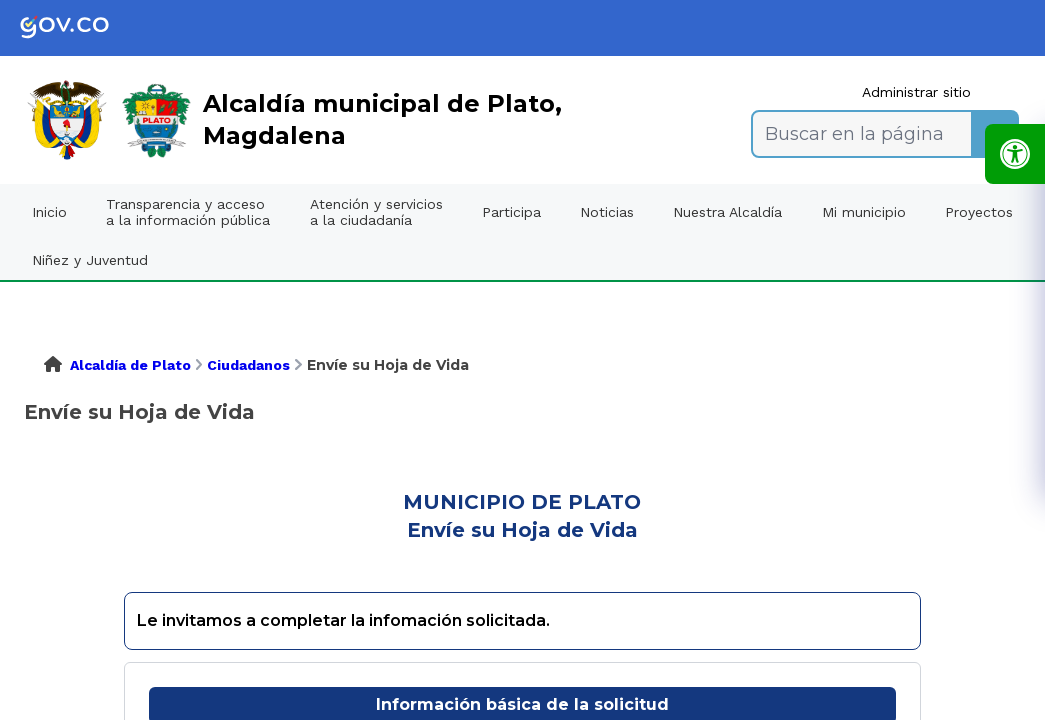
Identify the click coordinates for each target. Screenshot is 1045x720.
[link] (80, 28)
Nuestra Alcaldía (727, 212)
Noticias (607, 212)
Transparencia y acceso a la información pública (188, 212)
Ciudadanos (248, 365)
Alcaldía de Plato (130, 365)
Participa (511, 212)
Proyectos (979, 212)
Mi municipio (864, 212)
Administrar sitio (916, 92)
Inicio (49, 212)
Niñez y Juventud (90, 260)
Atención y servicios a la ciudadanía (376, 212)
